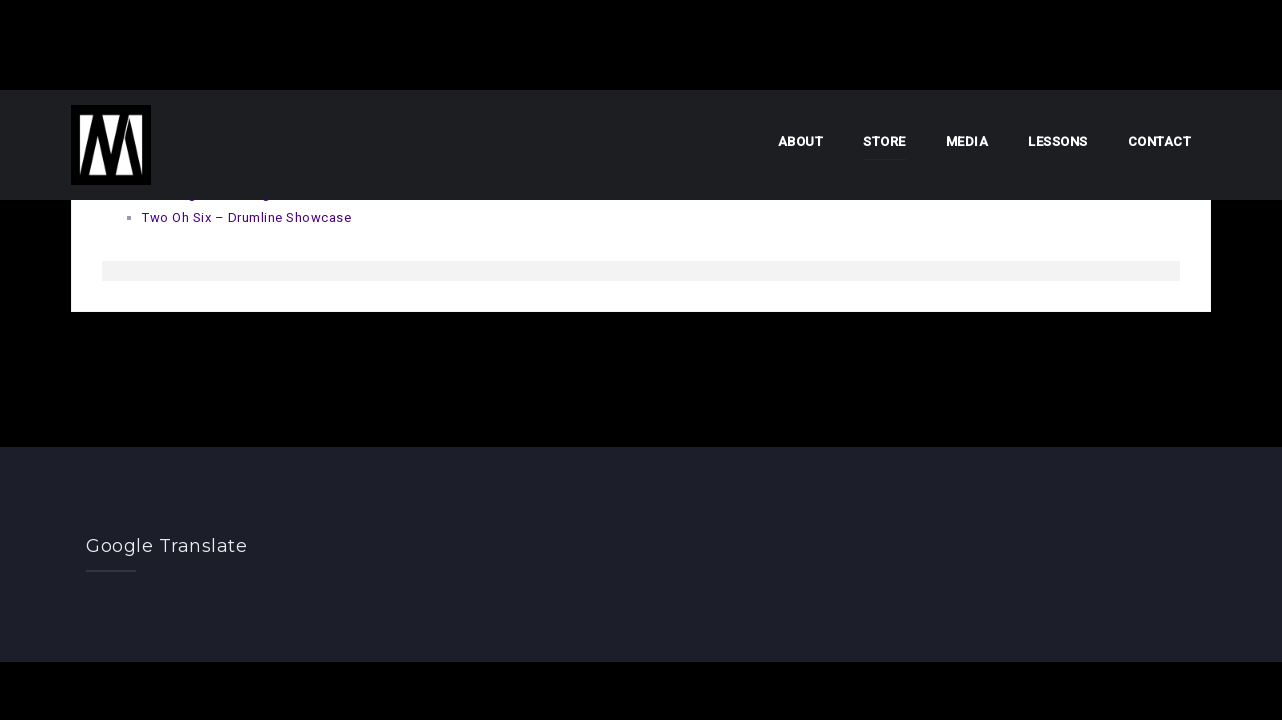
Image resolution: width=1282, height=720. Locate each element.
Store (884, 141)
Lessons (1058, 141)
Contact (1160, 141)
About (801, 141)
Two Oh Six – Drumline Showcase (246, 217)
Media (967, 141)
